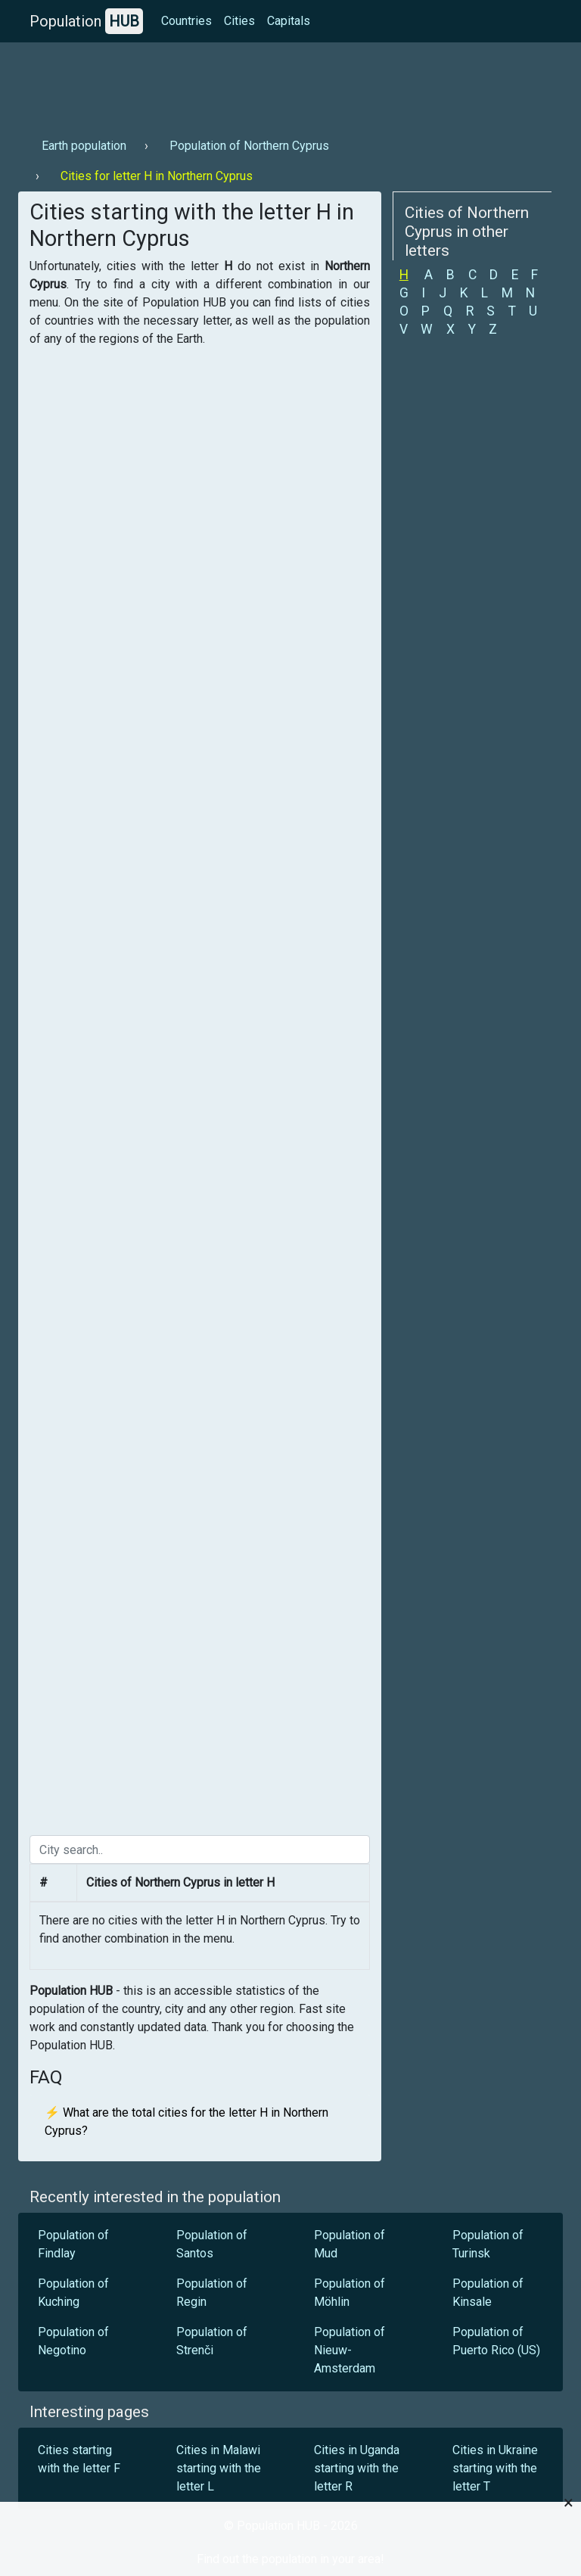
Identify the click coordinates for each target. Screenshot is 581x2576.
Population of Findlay (73, 2244)
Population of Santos (211, 2244)
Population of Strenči (211, 2341)
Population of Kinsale (488, 2292)
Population (86, 21)
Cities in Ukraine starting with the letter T (495, 2468)
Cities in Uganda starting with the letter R (356, 2468)
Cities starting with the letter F (79, 2459)
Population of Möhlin (349, 2292)
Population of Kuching (73, 2292)
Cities (239, 21)
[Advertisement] (290, 84)
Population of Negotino (73, 2341)
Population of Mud (349, 2244)
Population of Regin (211, 2292)
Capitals (288, 21)
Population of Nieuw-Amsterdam (349, 2350)
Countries (186, 21)
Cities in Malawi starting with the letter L (218, 2468)
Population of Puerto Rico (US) (496, 2341)
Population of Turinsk (488, 2244)
